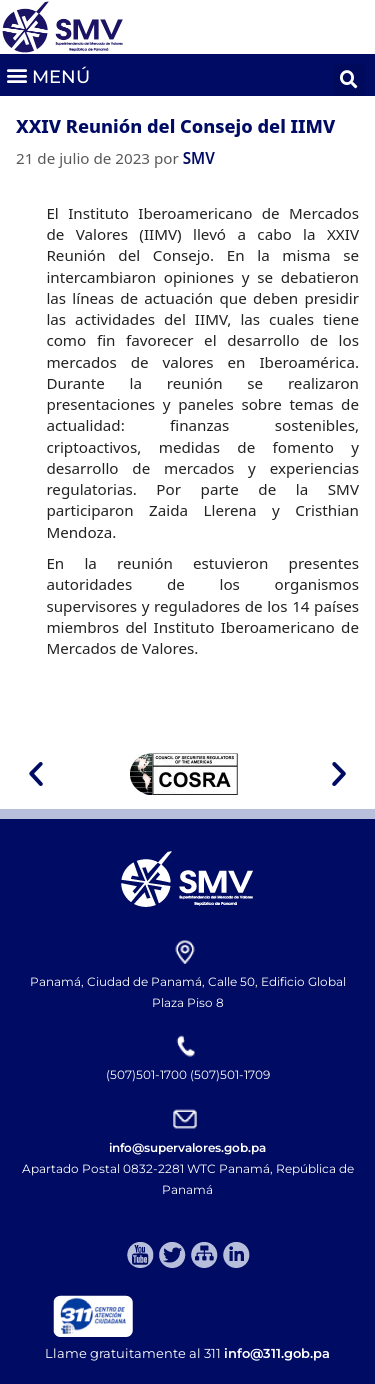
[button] (47, 74)
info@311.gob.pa (277, 1353)
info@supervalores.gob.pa (187, 1147)
